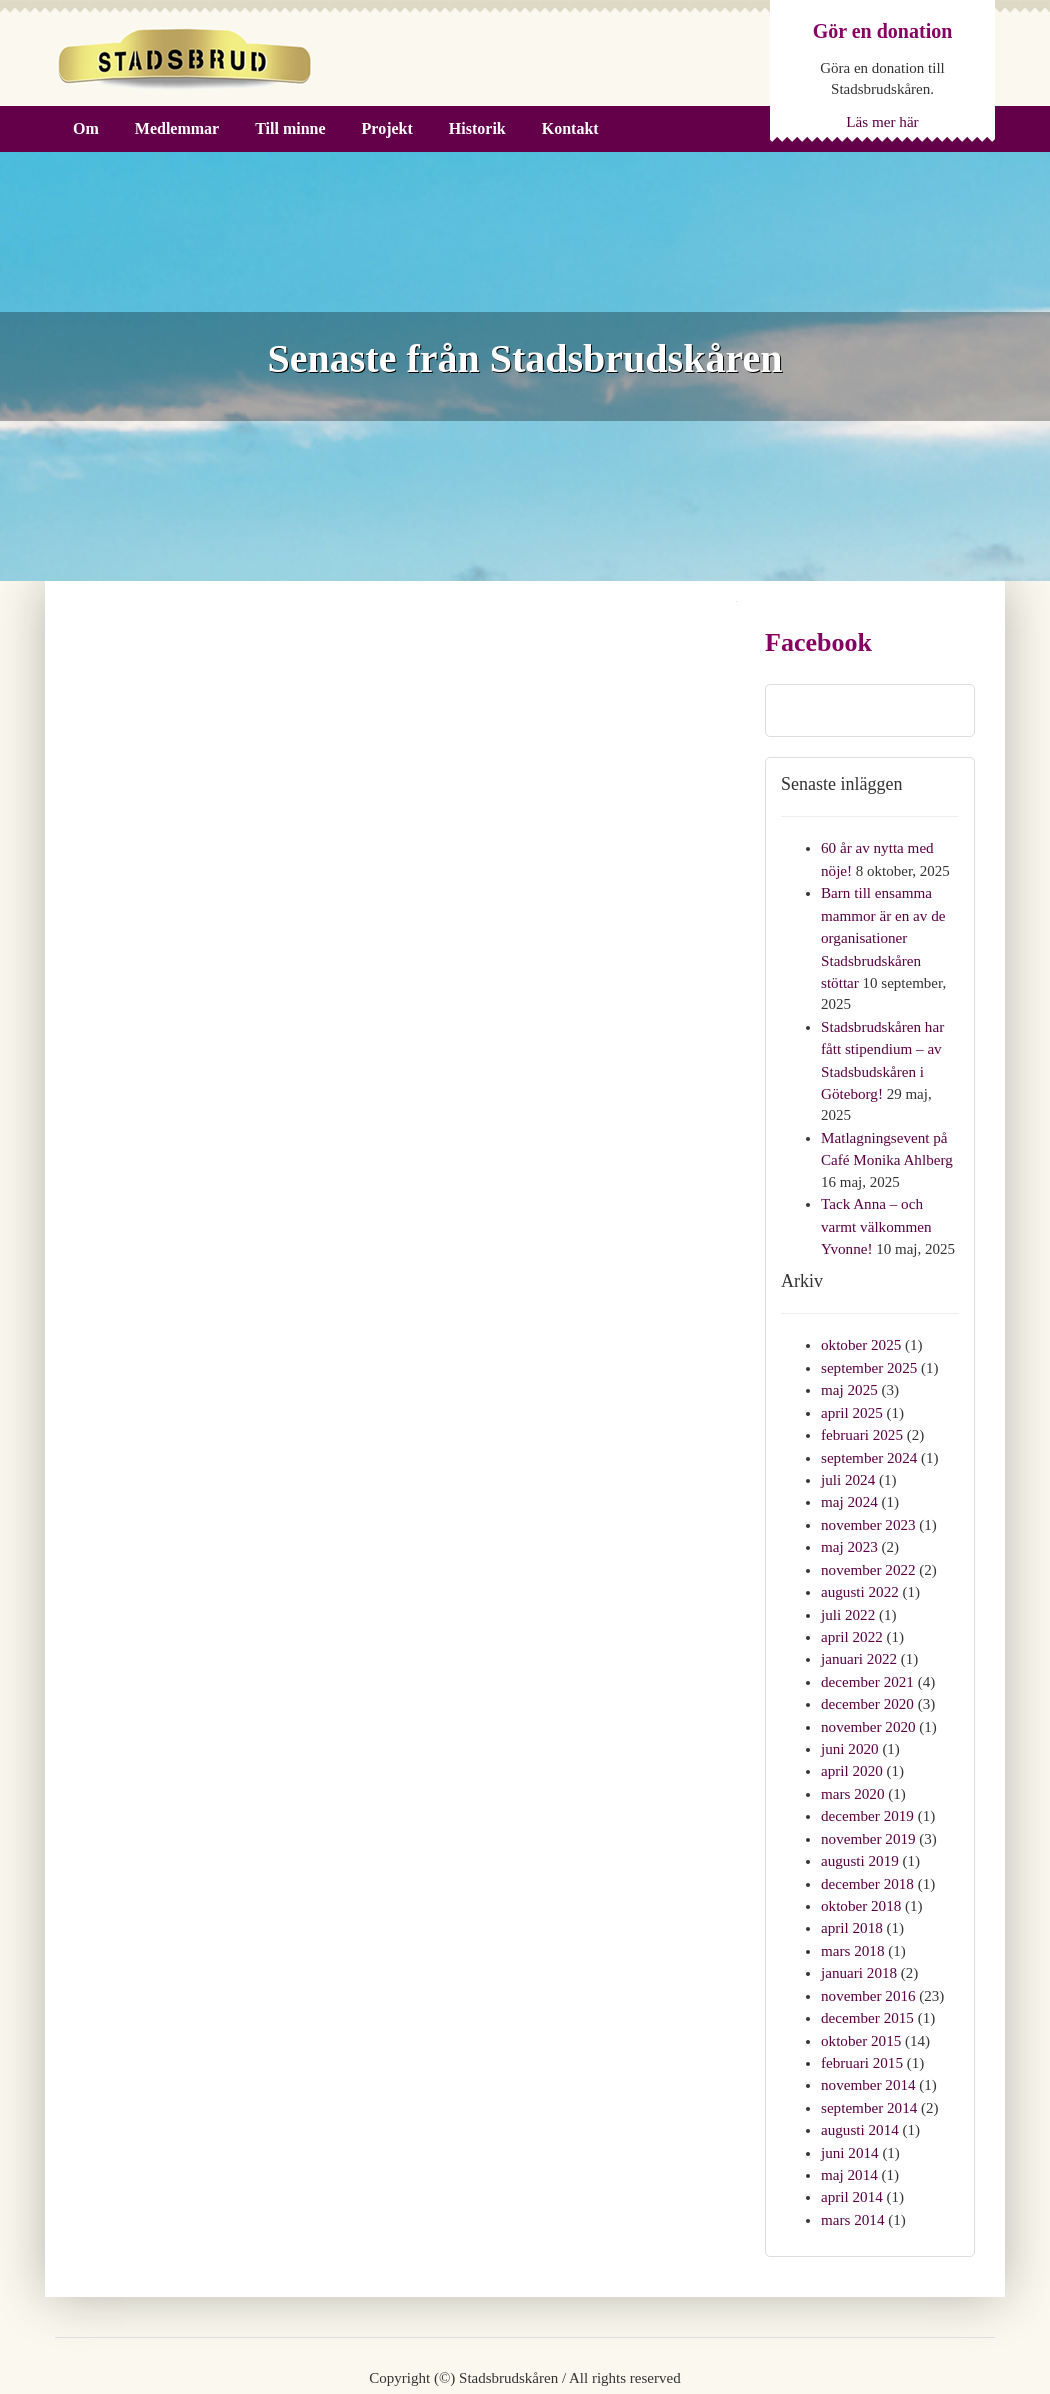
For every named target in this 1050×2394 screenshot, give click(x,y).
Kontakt (570, 128)
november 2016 (868, 1950)
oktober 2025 (861, 1328)
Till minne (290, 128)
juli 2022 (848, 1586)
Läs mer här (883, 121)
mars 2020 (852, 1757)
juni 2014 (849, 2100)
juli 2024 (848, 1457)
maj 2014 (849, 2121)
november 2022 (868, 1543)
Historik (477, 128)
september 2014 (868, 2057)
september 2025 (868, 1350)
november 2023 (868, 1500)
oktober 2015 (861, 1993)
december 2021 (867, 1650)
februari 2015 (861, 2014)
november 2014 (868, 2035)
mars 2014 (852, 2164)
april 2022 (851, 1607)
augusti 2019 (859, 1821)
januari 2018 (858, 1928)
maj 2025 (849, 1371)
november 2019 (868, 1800)
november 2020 (868, 1693)
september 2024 (868, 1436)
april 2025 (851, 1393)
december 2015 (867, 1971)
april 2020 (851, 1735)
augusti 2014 (859, 2078)
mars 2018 (852, 1907)
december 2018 (867, 1843)
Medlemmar (177, 128)
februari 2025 (861, 1414)
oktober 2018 (861, 1864)
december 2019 (867, 1778)
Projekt (387, 128)
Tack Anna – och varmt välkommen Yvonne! (876, 1211)
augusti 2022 (859, 1564)
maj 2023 (849, 1521)
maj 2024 (849, 1478)
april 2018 (851, 1885)
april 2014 (851, 2142)
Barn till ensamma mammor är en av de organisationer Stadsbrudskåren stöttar (882, 933)
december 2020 (867, 1671)
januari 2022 (858, 1628)
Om (86, 128)
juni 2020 (849, 1714)
